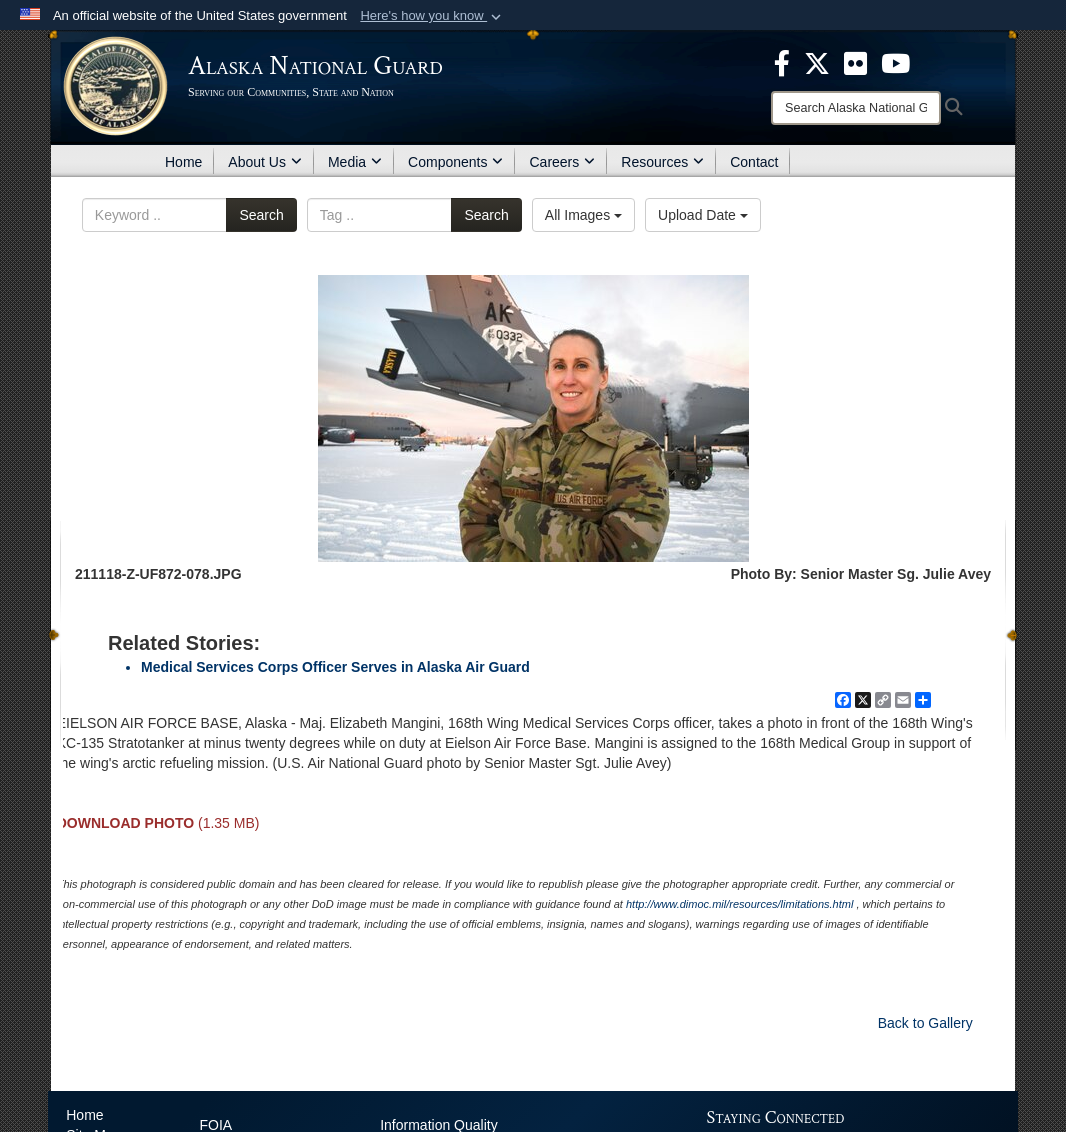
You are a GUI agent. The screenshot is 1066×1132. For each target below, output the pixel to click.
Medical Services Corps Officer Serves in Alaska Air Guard (335, 667)
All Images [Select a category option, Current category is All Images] (583, 215)
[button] (432, 16)
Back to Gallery (925, 1023)
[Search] (856, 108)
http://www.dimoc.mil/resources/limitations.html (739, 904)
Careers (562, 162)
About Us (265, 162)
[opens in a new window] (782, 62)
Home (183, 162)
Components (455, 162)
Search (261, 215)
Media (355, 162)
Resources (662, 162)
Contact (754, 162)
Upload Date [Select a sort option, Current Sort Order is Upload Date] (703, 215)
